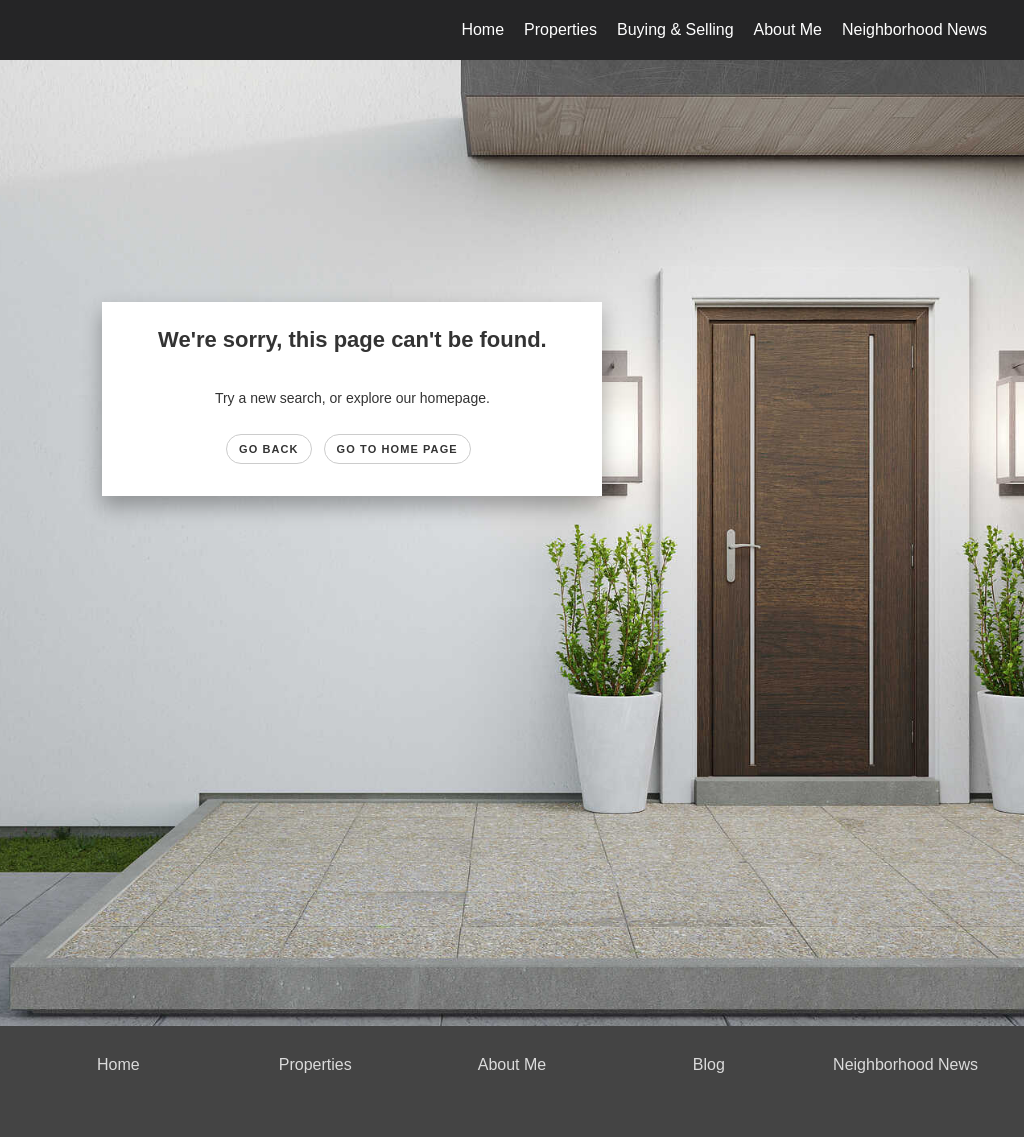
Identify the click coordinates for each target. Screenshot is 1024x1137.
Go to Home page (397, 449)
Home (482, 29)
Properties (560, 29)
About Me (788, 29)
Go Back (269, 449)
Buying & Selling (675, 29)
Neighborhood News (914, 29)
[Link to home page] (37, 30)
